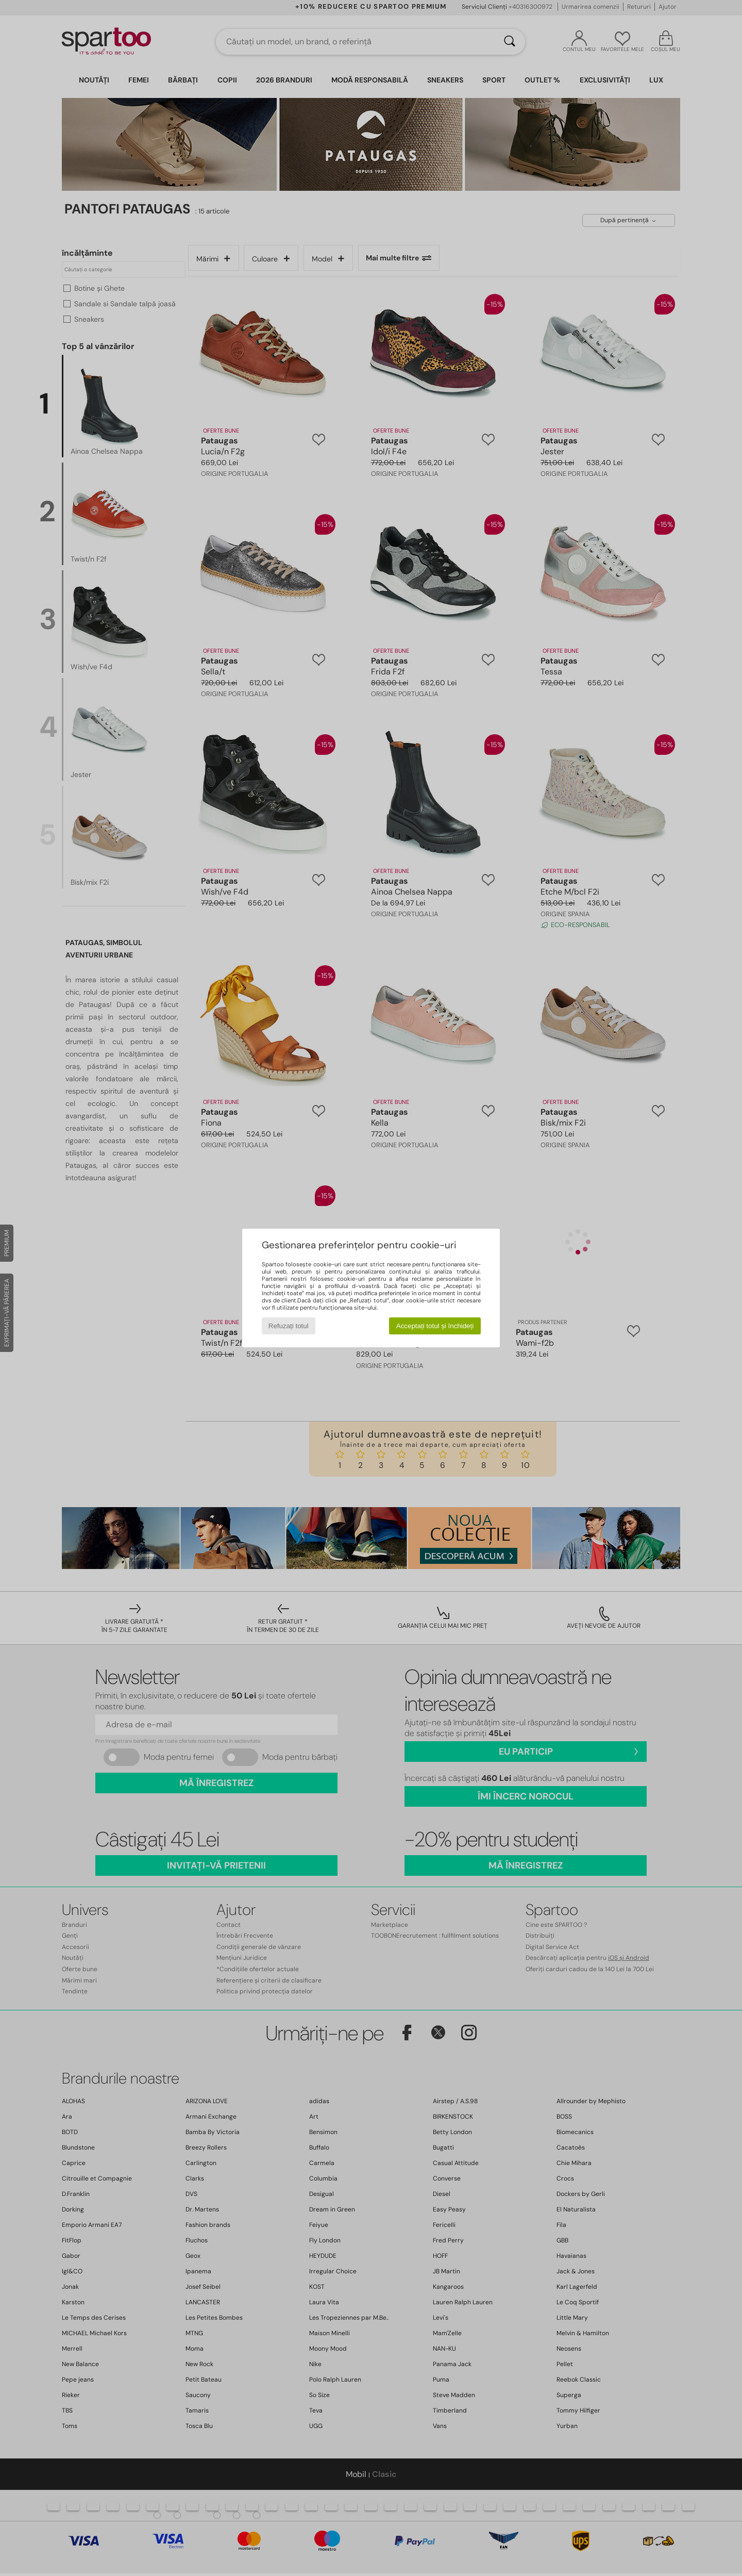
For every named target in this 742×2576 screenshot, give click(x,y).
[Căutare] (509, 42)
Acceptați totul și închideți (435, 1326)
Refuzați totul (288, 1326)
